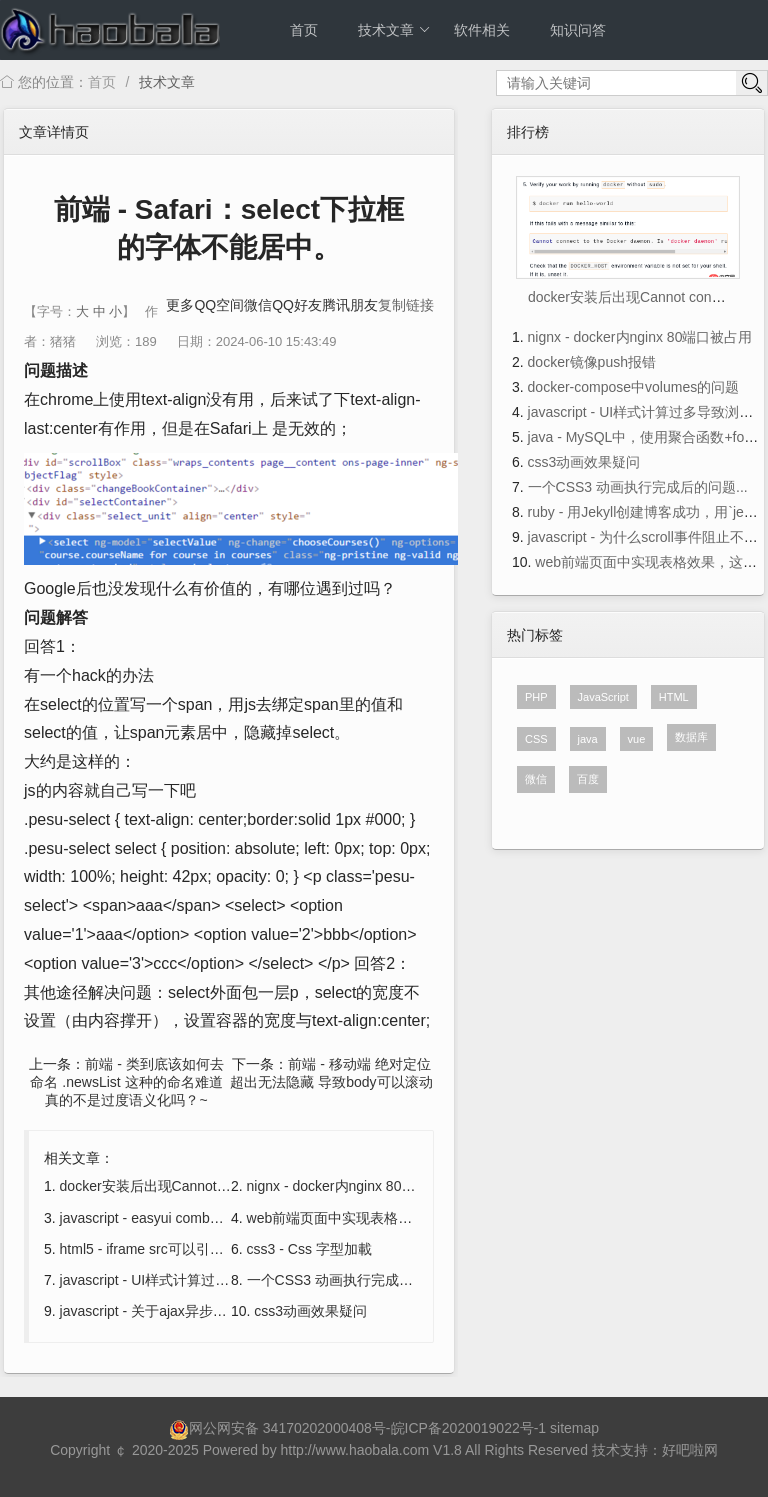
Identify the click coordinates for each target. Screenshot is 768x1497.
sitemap (574, 1428)
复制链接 (406, 305)
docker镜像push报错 (592, 362)
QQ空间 (219, 305)
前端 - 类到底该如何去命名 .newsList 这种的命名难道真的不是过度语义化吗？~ (126, 1082)
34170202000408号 (324, 1428)
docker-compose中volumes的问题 (634, 387)
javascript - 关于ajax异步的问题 (157, 1311)
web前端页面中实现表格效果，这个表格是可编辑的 (407, 1218)
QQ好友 (297, 305)
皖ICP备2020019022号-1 (469, 1428)
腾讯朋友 (350, 305)
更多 (180, 305)
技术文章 (394, 30)
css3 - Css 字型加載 (309, 1249)
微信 (258, 305)
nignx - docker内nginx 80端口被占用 (359, 1186)
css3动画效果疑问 (310, 1311)
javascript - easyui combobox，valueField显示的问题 (224, 1218)
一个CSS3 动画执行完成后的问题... (357, 1280)
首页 (304, 30)
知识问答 (578, 30)
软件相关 (482, 30)
